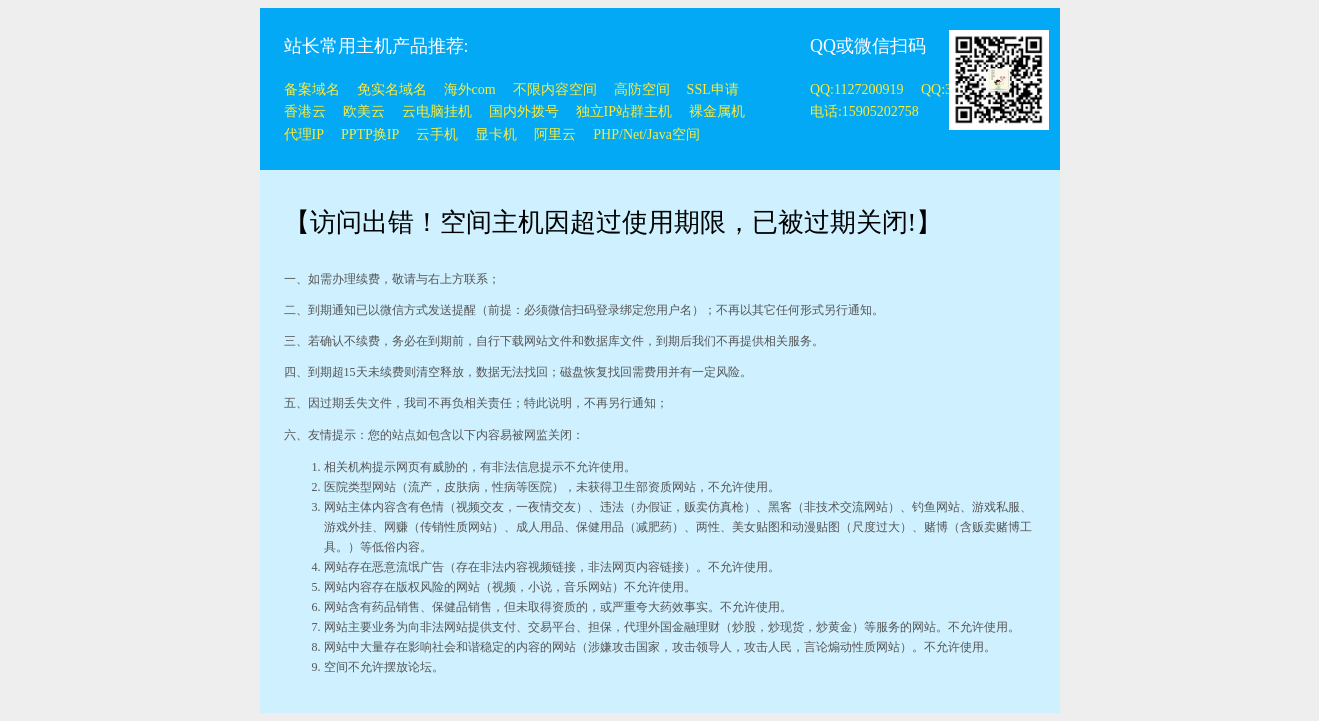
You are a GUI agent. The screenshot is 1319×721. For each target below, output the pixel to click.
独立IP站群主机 (624, 111)
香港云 (305, 111)
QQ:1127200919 (858, 89)
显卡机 (496, 134)
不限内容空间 (555, 89)
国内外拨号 (524, 111)
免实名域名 (392, 89)
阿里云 (555, 134)
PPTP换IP (370, 134)
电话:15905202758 (864, 111)
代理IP (304, 134)
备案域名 (312, 89)
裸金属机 (717, 111)
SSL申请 (713, 89)
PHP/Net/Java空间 (646, 134)
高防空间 (642, 89)
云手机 (437, 134)
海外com (470, 89)
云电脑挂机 (437, 111)
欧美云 (364, 111)
